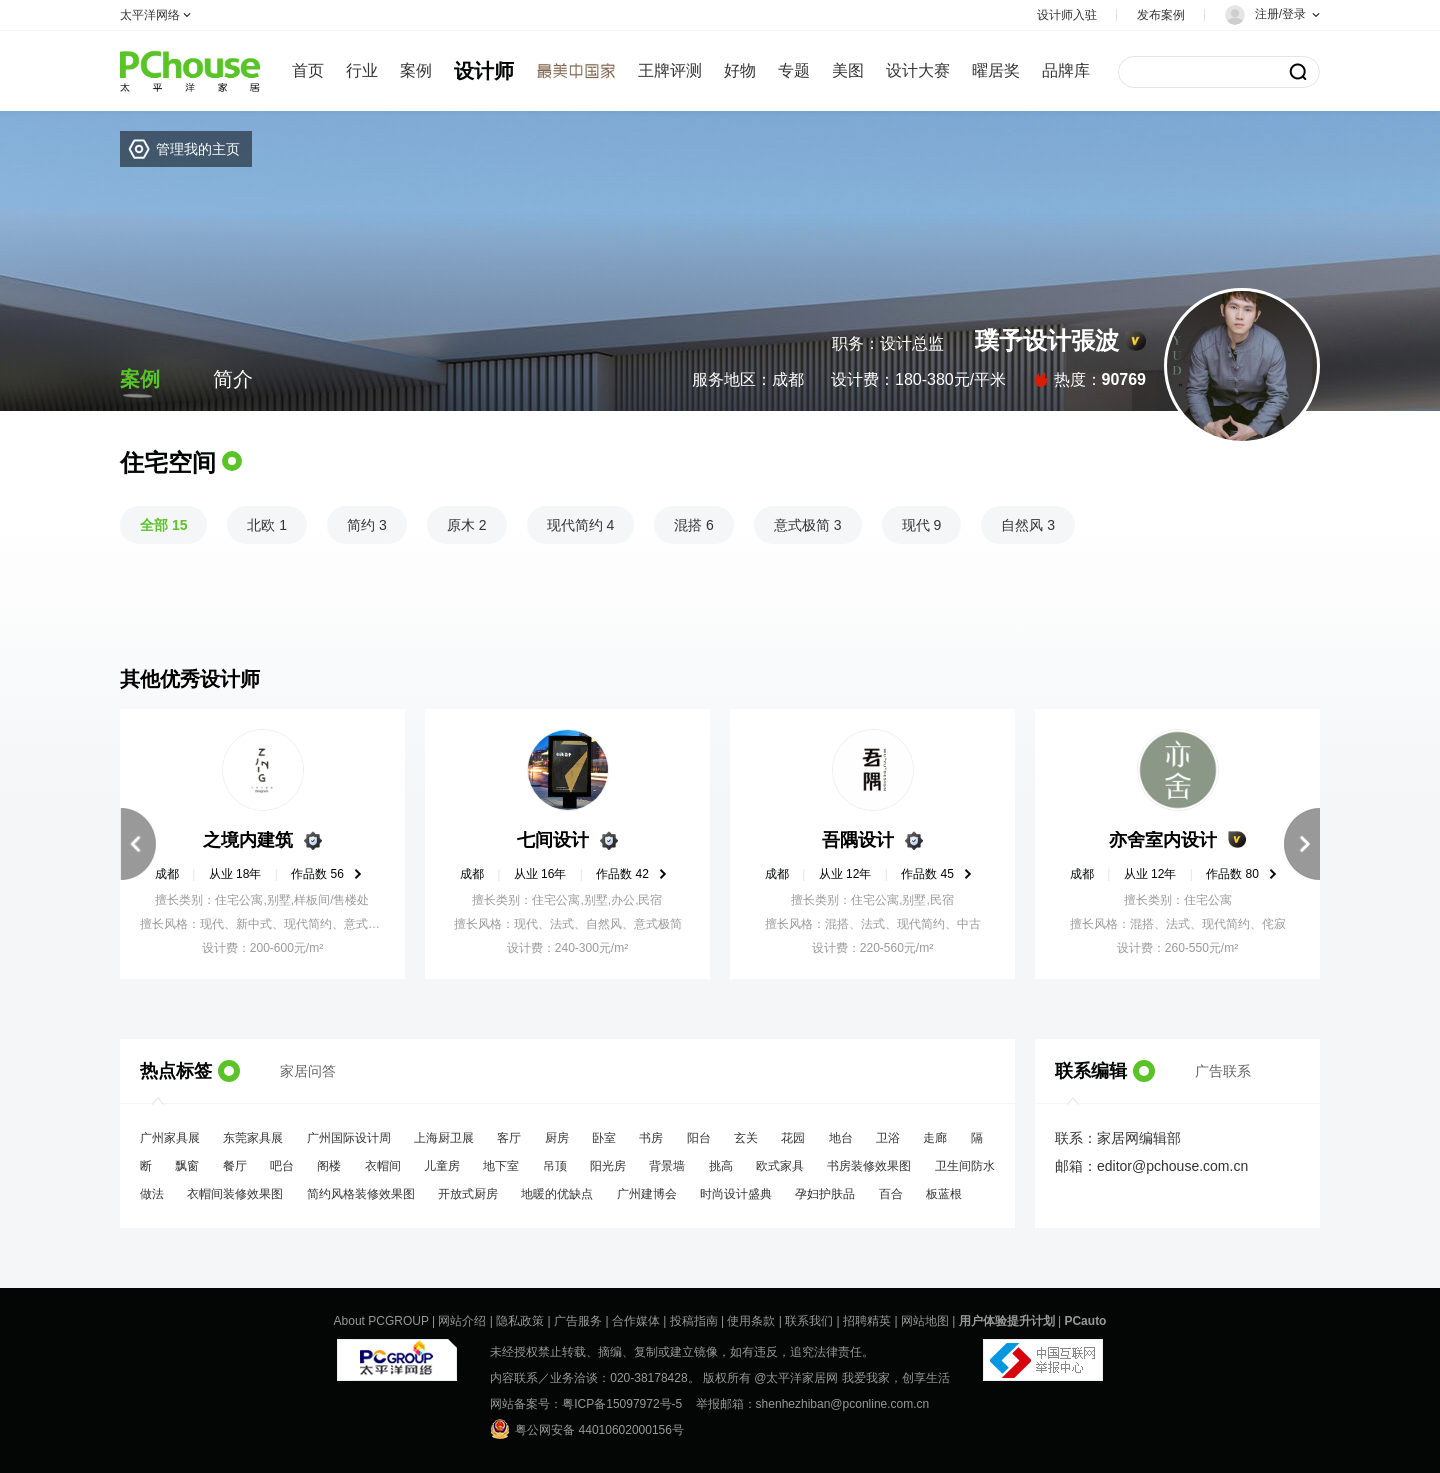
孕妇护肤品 (825, 1194)
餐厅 (235, 1166)
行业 (362, 70)
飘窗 (187, 1166)
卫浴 (888, 1138)
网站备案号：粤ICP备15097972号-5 (586, 1404)
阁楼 (329, 1166)
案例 (416, 70)
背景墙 (667, 1166)
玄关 (746, 1138)
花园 (793, 1138)
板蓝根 (944, 1194)
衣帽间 (383, 1166)
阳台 (699, 1138)
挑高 (721, 1166)
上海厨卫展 (444, 1138)
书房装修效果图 (869, 1166)
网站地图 (925, 1321)
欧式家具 (780, 1166)
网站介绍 (462, 1321)
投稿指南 (694, 1321)
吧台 (282, 1166)
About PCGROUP (381, 1321)
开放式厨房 (468, 1194)
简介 (233, 379)
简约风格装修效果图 (361, 1194)
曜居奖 (996, 70)
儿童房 (442, 1166)
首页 (308, 70)
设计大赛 (918, 70)
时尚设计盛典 (736, 1194)
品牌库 (1066, 70)
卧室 (604, 1138)
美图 (848, 70)
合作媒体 (636, 1321)
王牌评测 (670, 70)
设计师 (484, 71)
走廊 (935, 1138)
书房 (651, 1138)
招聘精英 (867, 1321)
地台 (841, 1138)
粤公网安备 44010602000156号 (587, 1429)
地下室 (501, 1166)
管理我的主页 (198, 149)
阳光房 (608, 1166)
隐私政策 (520, 1321)
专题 (794, 70)
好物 (740, 70)
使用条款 (751, 1321)
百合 (891, 1194)
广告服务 (578, 1321)
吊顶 (555, 1166)
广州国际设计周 (349, 1138)
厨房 (557, 1138)
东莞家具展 (253, 1138)
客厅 (509, 1138)
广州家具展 (170, 1138)
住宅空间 (168, 462)
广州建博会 (647, 1194)
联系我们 (809, 1321)
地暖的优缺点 (557, 1194)
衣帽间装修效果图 (235, 1194)
